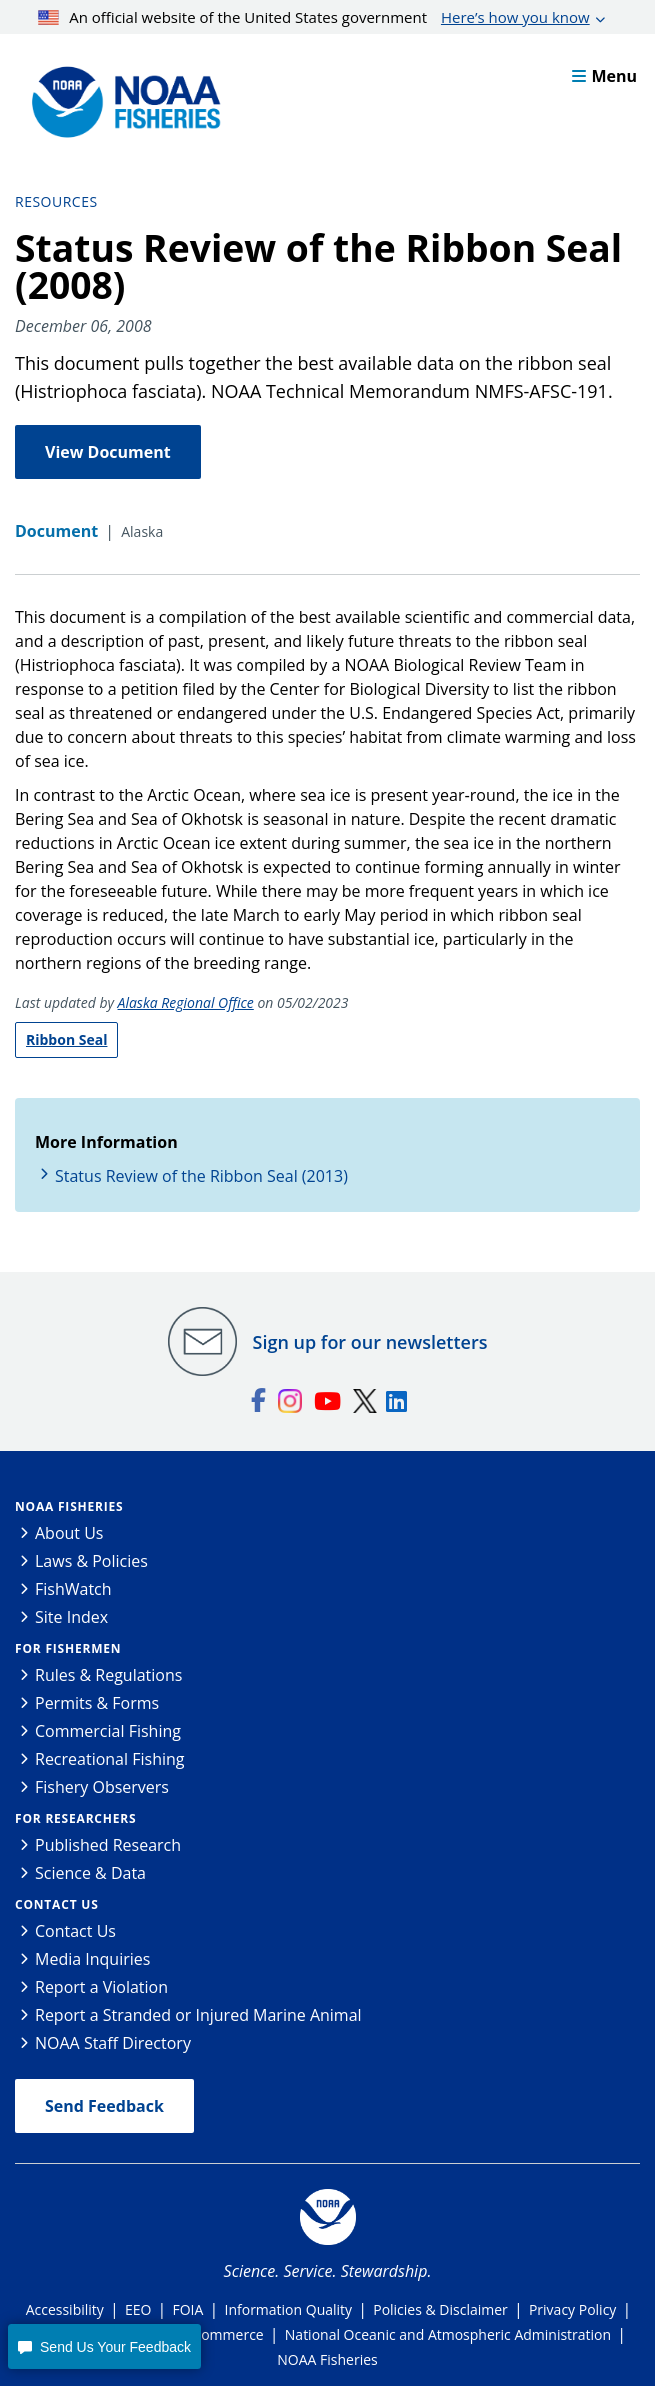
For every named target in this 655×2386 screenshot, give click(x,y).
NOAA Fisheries (69, 1506)
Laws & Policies (91, 1561)
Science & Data (90, 1873)
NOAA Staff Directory (113, 2043)
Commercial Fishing (108, 1731)
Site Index (71, 1617)
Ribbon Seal (66, 1039)
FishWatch (73, 1589)
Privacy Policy (572, 2309)
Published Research (108, 1845)
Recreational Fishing (109, 1759)
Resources (56, 201)
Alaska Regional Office (186, 1002)
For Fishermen (68, 1648)
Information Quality (289, 2309)
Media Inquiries (92, 1959)
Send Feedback (104, 2106)
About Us (69, 1533)
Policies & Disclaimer (440, 2309)
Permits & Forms (97, 1703)
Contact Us (57, 1904)
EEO (138, 2309)
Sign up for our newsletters (370, 1342)
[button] (104, 2346)
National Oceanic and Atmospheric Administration (448, 2334)
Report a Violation (101, 1987)
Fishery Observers (102, 1787)
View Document (108, 452)
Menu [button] (604, 76)
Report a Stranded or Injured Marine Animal (198, 2015)
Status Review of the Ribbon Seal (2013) (201, 1176)
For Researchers (75, 1818)
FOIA (188, 2309)
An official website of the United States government (314, 17)
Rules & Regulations (108, 1675)
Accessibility (65, 2309)
